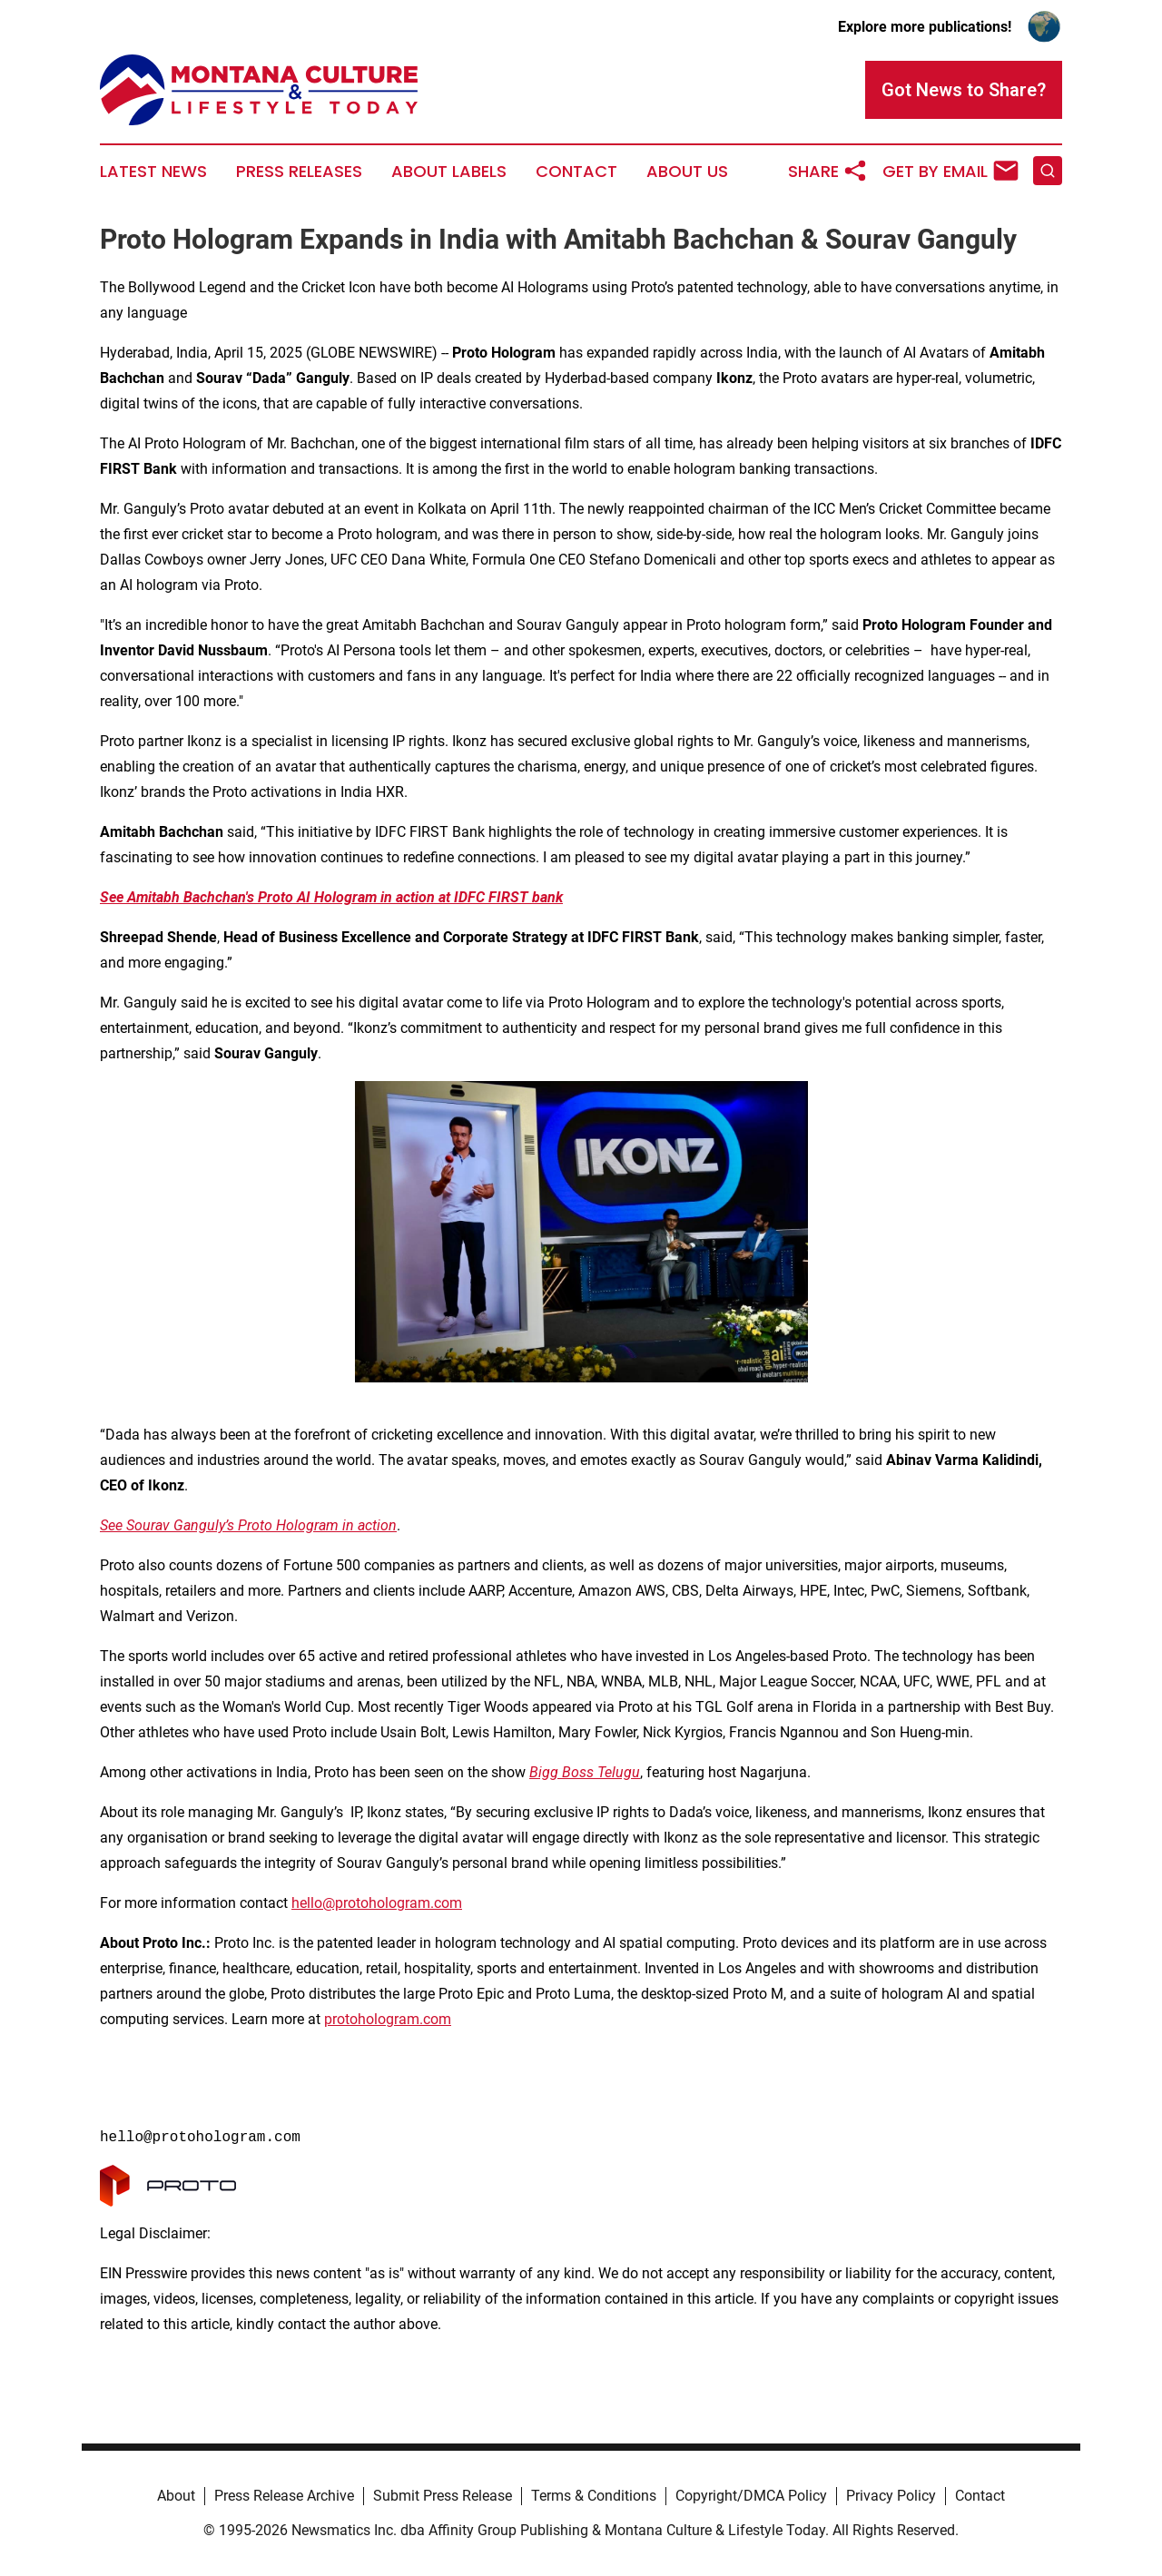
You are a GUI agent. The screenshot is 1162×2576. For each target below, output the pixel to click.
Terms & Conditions (593, 2495)
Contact (576, 172)
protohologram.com (387, 2019)
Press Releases (299, 172)
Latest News (153, 172)
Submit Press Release (442, 2495)
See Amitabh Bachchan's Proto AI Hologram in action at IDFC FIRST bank (331, 897)
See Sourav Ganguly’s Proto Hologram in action (248, 1525)
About (176, 2495)
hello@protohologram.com (376, 1903)
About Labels (449, 172)
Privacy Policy (891, 2495)
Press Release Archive (284, 2495)
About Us (687, 172)
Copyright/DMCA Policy (751, 2495)
